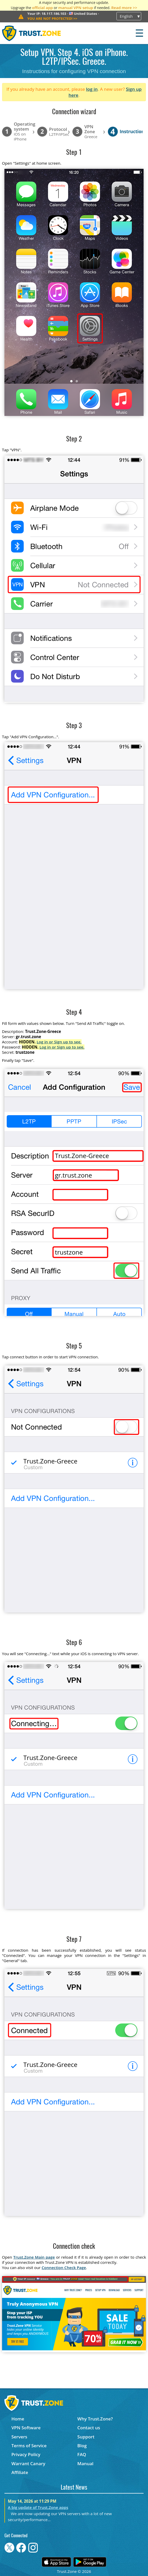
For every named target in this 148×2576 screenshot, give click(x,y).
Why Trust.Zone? (95, 2419)
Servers (19, 2437)
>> (52, 18)
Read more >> (124, 7)
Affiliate (19, 2472)
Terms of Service (29, 2446)
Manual (85, 2463)
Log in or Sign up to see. (59, 1041)
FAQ (81, 2454)
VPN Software (26, 2428)
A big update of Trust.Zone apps (38, 2507)
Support (86, 2437)
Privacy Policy (25, 2454)
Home (17, 2419)
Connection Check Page (64, 2267)
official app (42, 7)
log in (92, 89)
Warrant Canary (28, 2463)
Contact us (88, 2428)
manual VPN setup (75, 7)
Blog (82, 2446)
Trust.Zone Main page (34, 2257)
